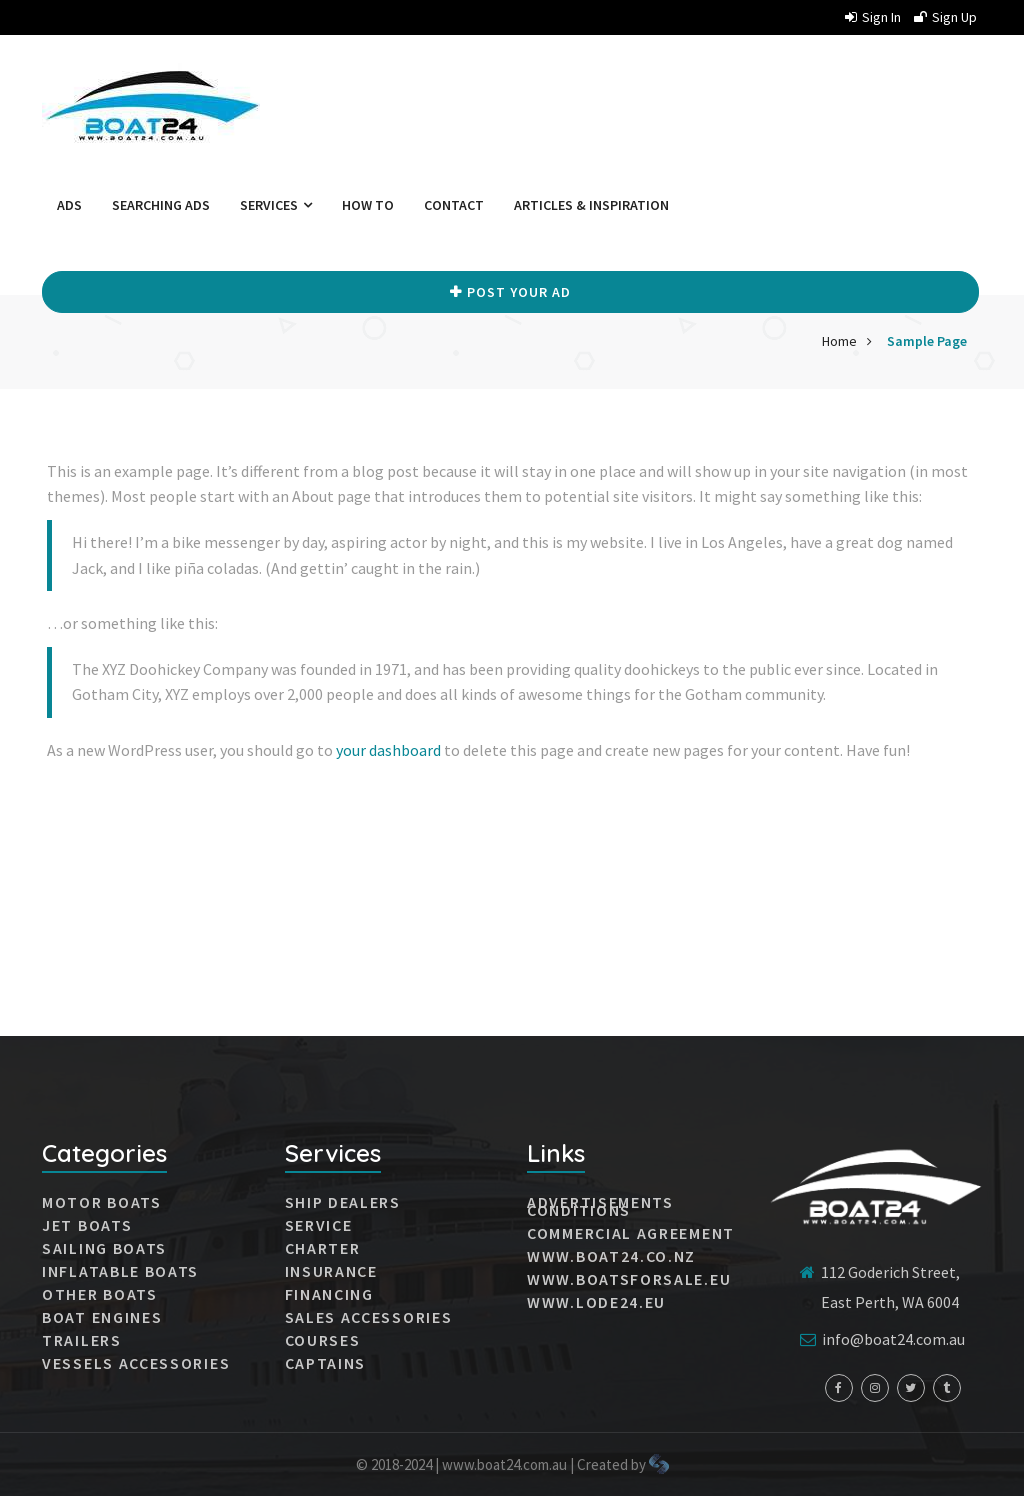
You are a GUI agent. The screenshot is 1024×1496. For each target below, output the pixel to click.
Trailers (82, 1340)
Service (319, 1225)
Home (839, 341)
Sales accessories (369, 1317)
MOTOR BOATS (102, 1202)
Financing (329, 1294)
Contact (454, 205)
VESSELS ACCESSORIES (136, 1363)
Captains (326, 1363)
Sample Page (927, 341)
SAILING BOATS (104, 1248)
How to (368, 205)
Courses (323, 1340)
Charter (323, 1248)
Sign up (945, 17)
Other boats (100, 1294)
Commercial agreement (631, 1233)
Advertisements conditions (600, 1206)
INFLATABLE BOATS (120, 1271)
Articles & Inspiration (591, 205)
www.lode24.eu (596, 1302)
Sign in (873, 17)
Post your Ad (510, 292)
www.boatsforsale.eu (629, 1279)
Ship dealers (343, 1202)
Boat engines (102, 1317)
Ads (69, 205)
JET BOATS (87, 1225)
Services (276, 205)
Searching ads (161, 205)
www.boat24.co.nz (611, 1256)
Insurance (331, 1271)
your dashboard (388, 750)
